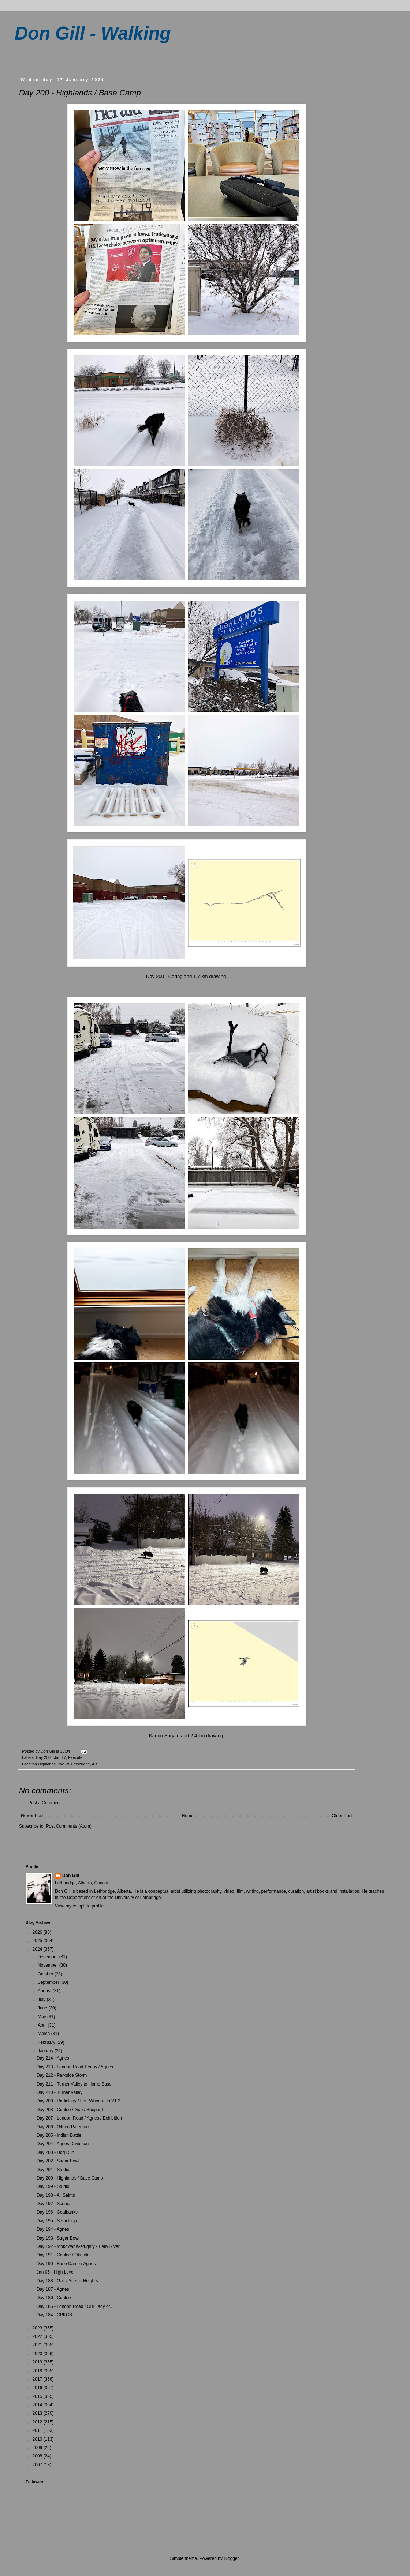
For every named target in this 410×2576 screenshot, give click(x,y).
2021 (38, 2344)
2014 (38, 2404)
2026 (38, 1932)
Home (188, 1815)
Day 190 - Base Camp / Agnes (66, 2263)
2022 (38, 2336)
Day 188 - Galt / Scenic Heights (67, 2280)
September (49, 1982)
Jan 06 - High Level (55, 2272)
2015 (38, 2396)
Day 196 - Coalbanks (57, 2212)
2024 (38, 1949)
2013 (38, 2413)
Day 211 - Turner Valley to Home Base (74, 2084)
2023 (38, 2328)
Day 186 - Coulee (54, 2297)
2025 (38, 1940)
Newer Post (32, 1815)
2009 (38, 2447)
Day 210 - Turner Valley (59, 2092)
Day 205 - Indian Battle (59, 2135)
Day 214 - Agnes (53, 2058)
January (46, 2050)
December (48, 1956)
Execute (75, 1757)
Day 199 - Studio (53, 2186)
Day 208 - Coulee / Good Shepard (70, 2109)
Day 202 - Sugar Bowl (58, 2160)
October (46, 1974)
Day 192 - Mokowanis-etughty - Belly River (78, 2246)
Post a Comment (44, 1802)
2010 (38, 2439)
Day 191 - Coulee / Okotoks (63, 2254)
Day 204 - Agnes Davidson (63, 2143)
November (48, 1965)
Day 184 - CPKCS (54, 2314)
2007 (38, 2464)
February (47, 2042)
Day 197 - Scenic (53, 2203)
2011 (38, 2430)
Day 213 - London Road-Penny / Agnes (75, 2066)
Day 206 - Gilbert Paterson (63, 2126)
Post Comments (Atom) (69, 1826)
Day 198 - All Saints (56, 2195)
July (42, 1999)
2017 (38, 2379)
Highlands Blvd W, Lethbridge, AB (67, 1764)
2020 (38, 2353)
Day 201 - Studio (53, 2169)
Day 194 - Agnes (53, 2229)
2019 (38, 2362)
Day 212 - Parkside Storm (62, 2075)
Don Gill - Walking (93, 33)
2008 (38, 2456)
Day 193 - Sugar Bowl (58, 2238)
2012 (38, 2422)
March (44, 2033)
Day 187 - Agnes (53, 2289)
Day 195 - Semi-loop (57, 2220)
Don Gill (70, 1875)
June (43, 2008)
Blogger (231, 2558)
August (45, 1990)
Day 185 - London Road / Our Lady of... (75, 2306)
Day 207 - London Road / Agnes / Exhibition (79, 2118)
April (43, 2025)
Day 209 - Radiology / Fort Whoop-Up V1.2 (78, 2100)
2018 (38, 2370)
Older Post (342, 1815)
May (42, 2016)
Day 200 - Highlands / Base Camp (70, 2178)
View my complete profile (79, 1906)
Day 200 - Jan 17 (51, 1757)
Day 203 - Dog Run (55, 2152)
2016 (38, 2387)
